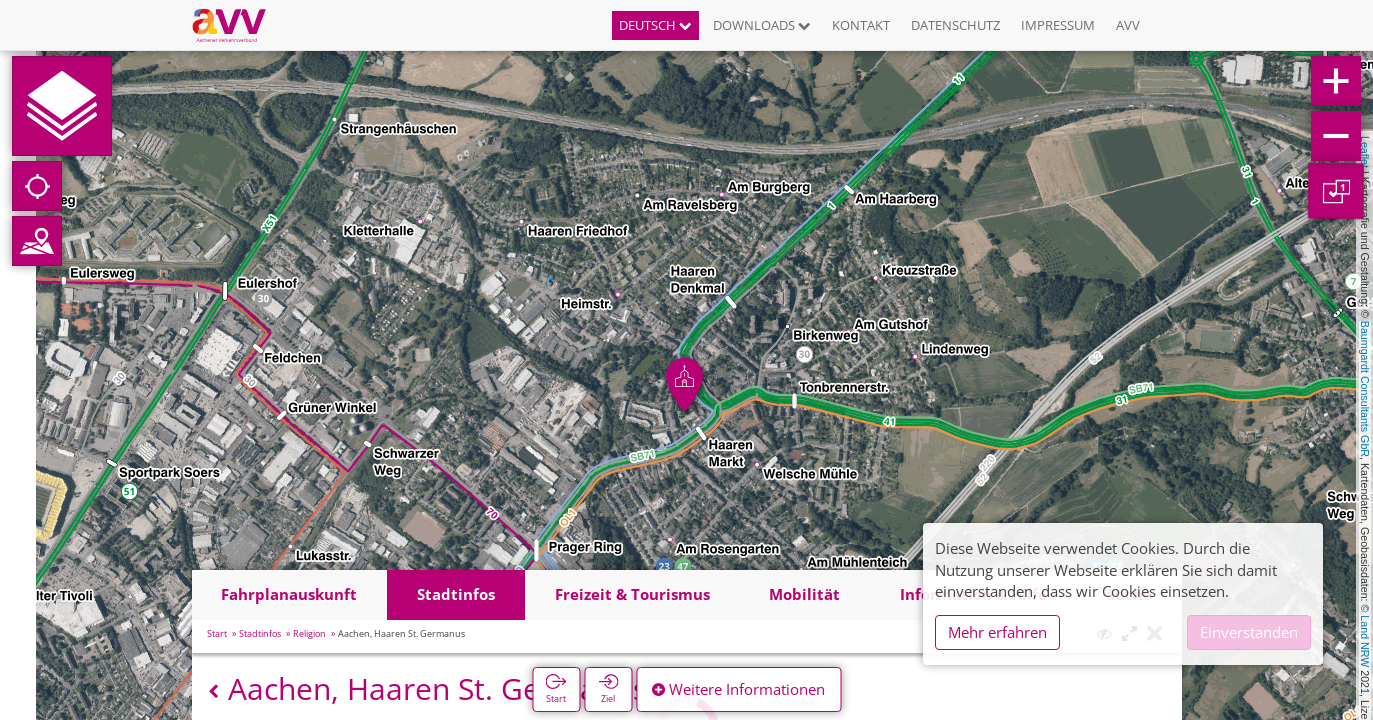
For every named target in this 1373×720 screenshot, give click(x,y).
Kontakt (861, 25)
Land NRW (1365, 641)
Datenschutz (955, 25)
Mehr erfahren (997, 632)
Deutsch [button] (655, 25)
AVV (1128, 25)
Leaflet (1365, 152)
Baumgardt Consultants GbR (1365, 389)
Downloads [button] (762, 25)
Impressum (1058, 25)
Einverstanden (1249, 632)
